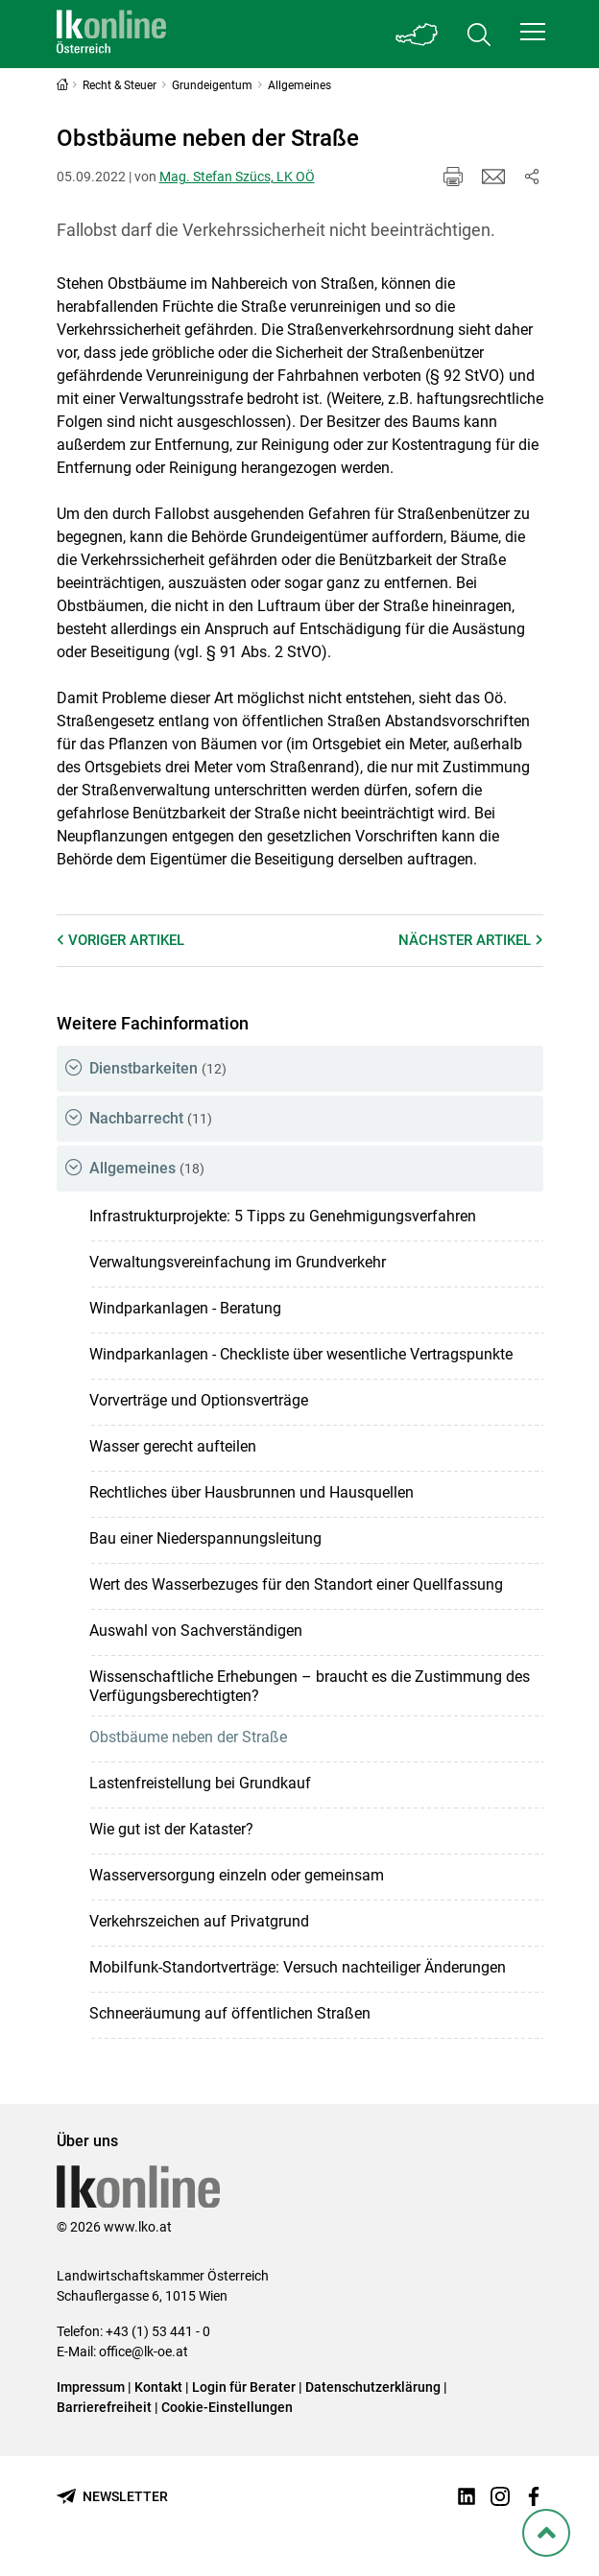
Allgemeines (146, 1168)
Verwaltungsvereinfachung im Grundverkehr (237, 1262)
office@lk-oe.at (143, 2351)
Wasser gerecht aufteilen (172, 1446)
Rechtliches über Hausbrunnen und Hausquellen (251, 1492)
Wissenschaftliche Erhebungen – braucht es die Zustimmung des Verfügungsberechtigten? (309, 1685)
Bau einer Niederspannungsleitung (205, 1538)
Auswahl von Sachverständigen (195, 1630)
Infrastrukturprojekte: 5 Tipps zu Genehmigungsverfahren (282, 1216)
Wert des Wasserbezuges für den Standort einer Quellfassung (296, 1584)
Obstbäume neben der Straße (188, 1737)
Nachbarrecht (150, 1118)
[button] (532, 31)
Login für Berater (244, 2387)
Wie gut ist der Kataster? (171, 1829)
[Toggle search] (479, 34)
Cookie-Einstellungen (227, 2407)
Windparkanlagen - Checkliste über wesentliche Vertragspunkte (301, 1354)
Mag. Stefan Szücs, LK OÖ (237, 176)
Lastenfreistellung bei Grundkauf (200, 1783)
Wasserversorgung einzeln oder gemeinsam (236, 1875)
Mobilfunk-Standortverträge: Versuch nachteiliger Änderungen (297, 1967)
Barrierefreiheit (104, 2407)
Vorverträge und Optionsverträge (198, 1400)
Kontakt (158, 2387)
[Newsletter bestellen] (112, 2497)
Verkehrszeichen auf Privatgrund (199, 1921)
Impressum (91, 2387)
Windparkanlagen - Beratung (185, 1308)
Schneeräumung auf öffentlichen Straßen (230, 2013)
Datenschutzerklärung (373, 2387)
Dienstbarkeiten (158, 1068)
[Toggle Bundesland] (417, 34)
